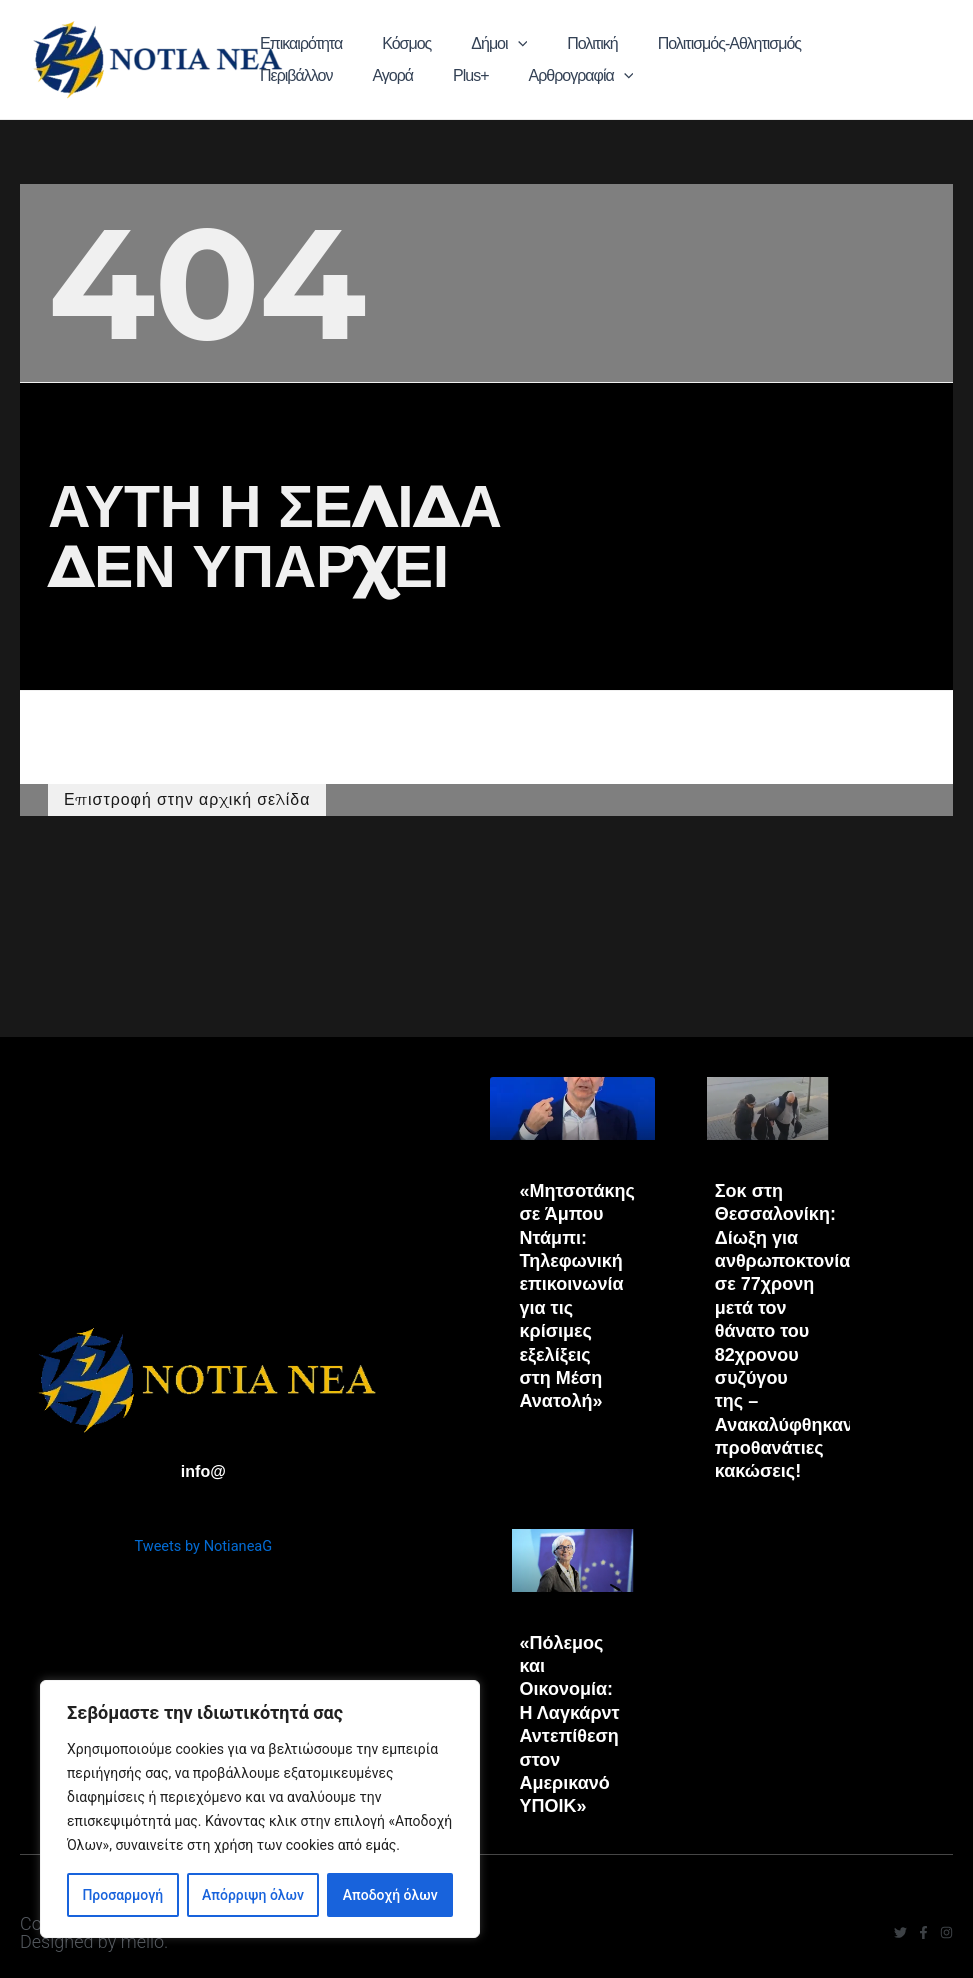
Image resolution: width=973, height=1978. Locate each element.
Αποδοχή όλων (390, 1895)
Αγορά (843, 43)
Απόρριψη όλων (253, 1895)
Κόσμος (381, 43)
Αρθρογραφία (308, 76)
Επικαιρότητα (297, 43)
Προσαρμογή (122, 1895)
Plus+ (900, 43)
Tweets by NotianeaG (203, 1542)
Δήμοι (453, 44)
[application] (472, 44)
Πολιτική (525, 43)
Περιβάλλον (768, 43)
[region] (260, 1809)
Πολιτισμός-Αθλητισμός (641, 43)
